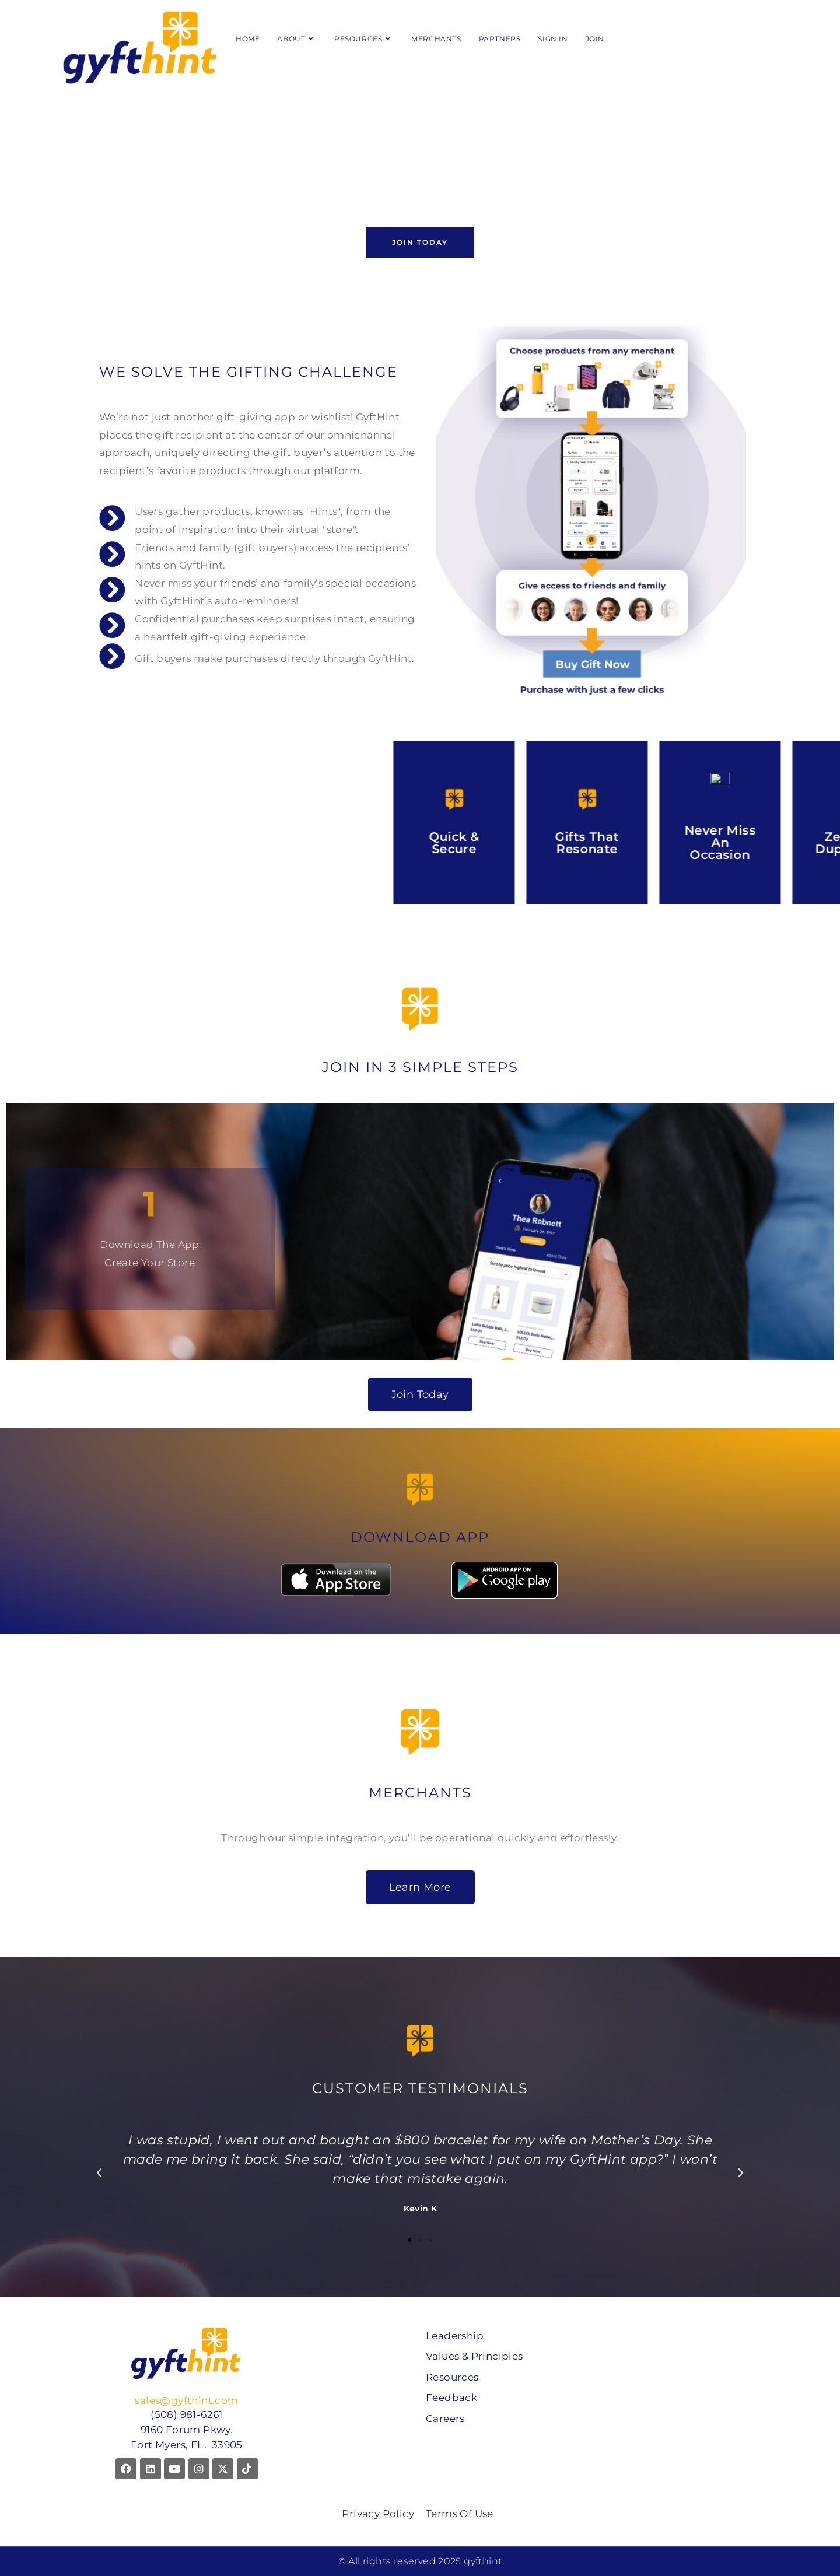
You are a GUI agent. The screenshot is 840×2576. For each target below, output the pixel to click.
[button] (99, 2173)
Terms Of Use (460, 2513)
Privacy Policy (378, 2513)
